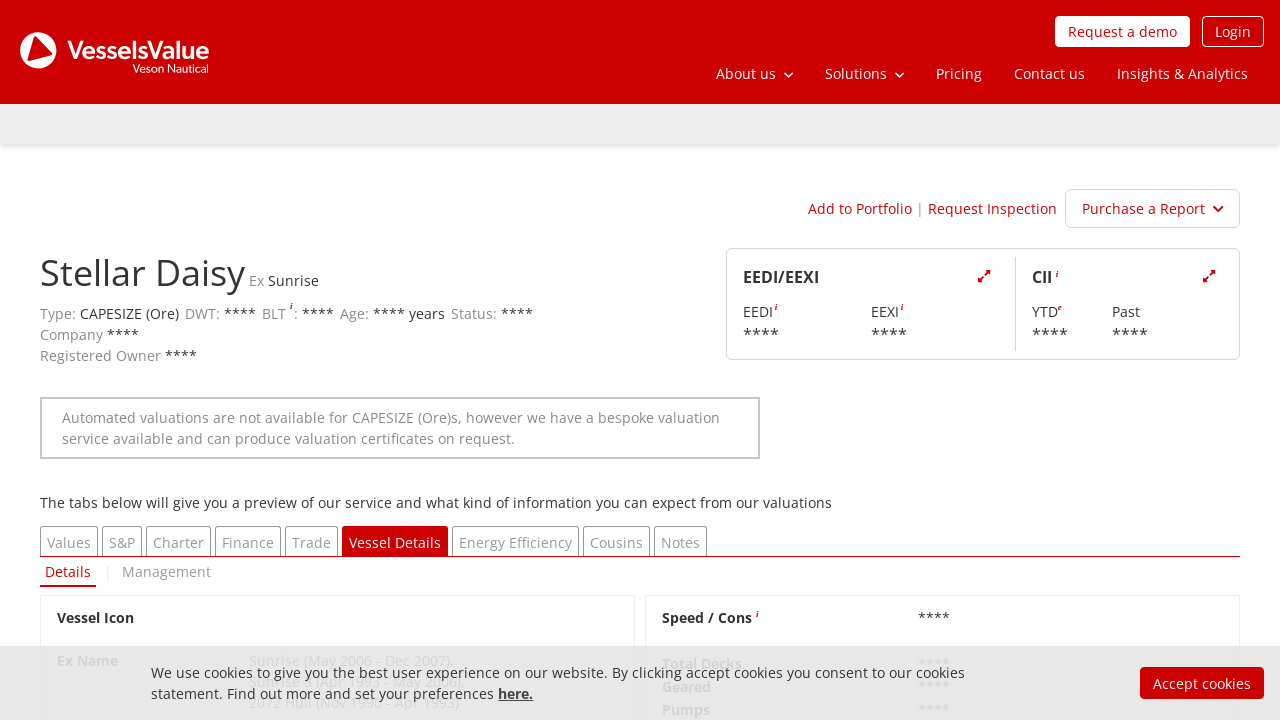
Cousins (616, 542)
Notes (680, 542)
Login (1233, 31)
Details (68, 571)
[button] (754, 73)
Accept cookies (1202, 683)
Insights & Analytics (1182, 73)
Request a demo (1122, 31)
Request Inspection (992, 208)
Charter (178, 542)
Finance (248, 542)
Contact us (1049, 73)
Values (69, 542)
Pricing (959, 73)
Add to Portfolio (860, 208)
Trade (311, 542)
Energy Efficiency (515, 542)
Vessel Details (395, 542)
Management (166, 571)
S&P (122, 542)
